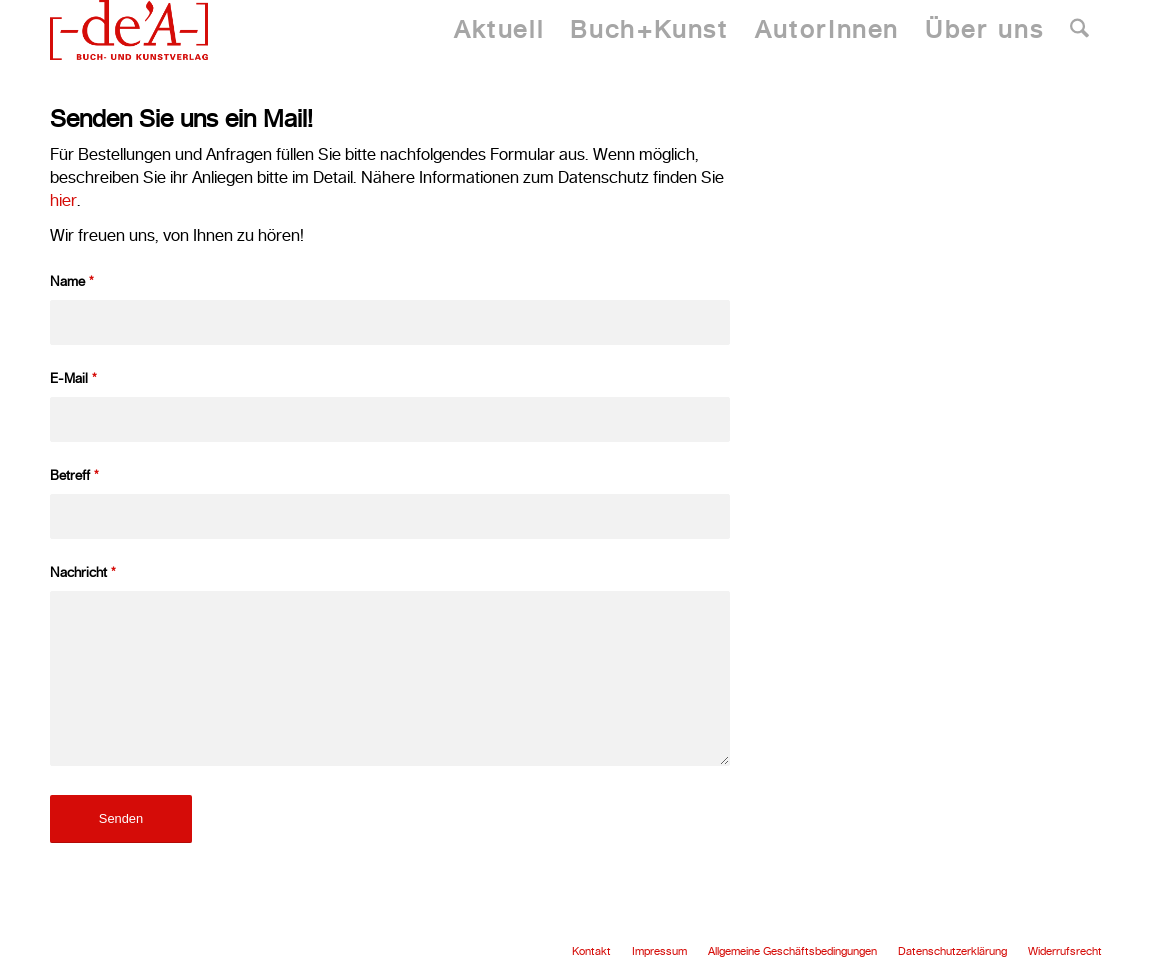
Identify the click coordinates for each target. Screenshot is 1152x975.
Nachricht (83, 572)
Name (72, 281)
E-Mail (73, 378)
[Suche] (1079, 30)
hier (63, 200)
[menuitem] (499, 30)
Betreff (74, 475)
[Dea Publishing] (129, 30)
